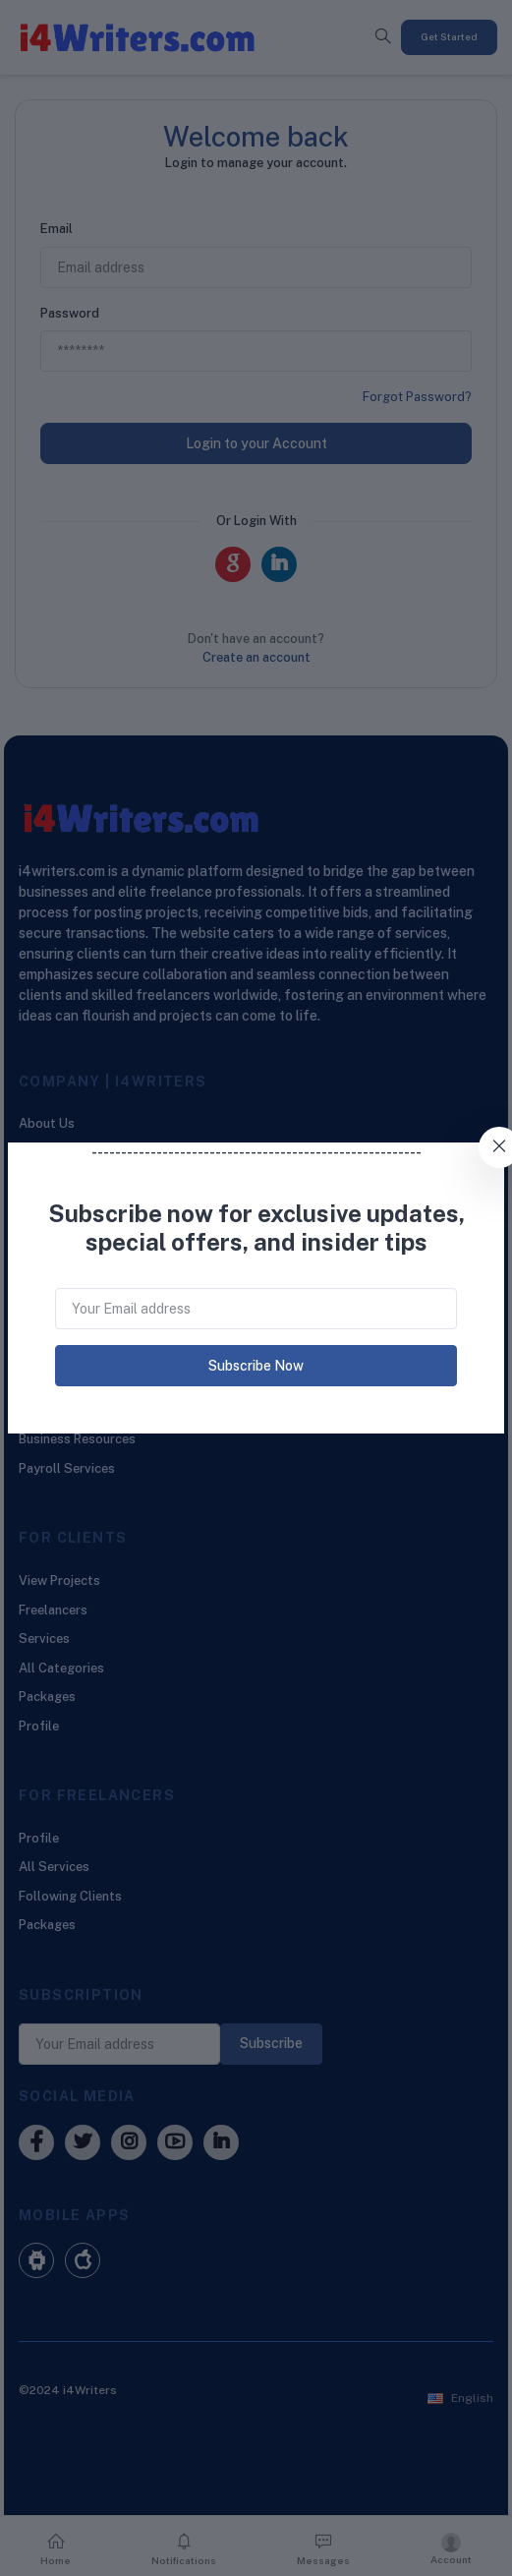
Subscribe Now (256, 1366)
